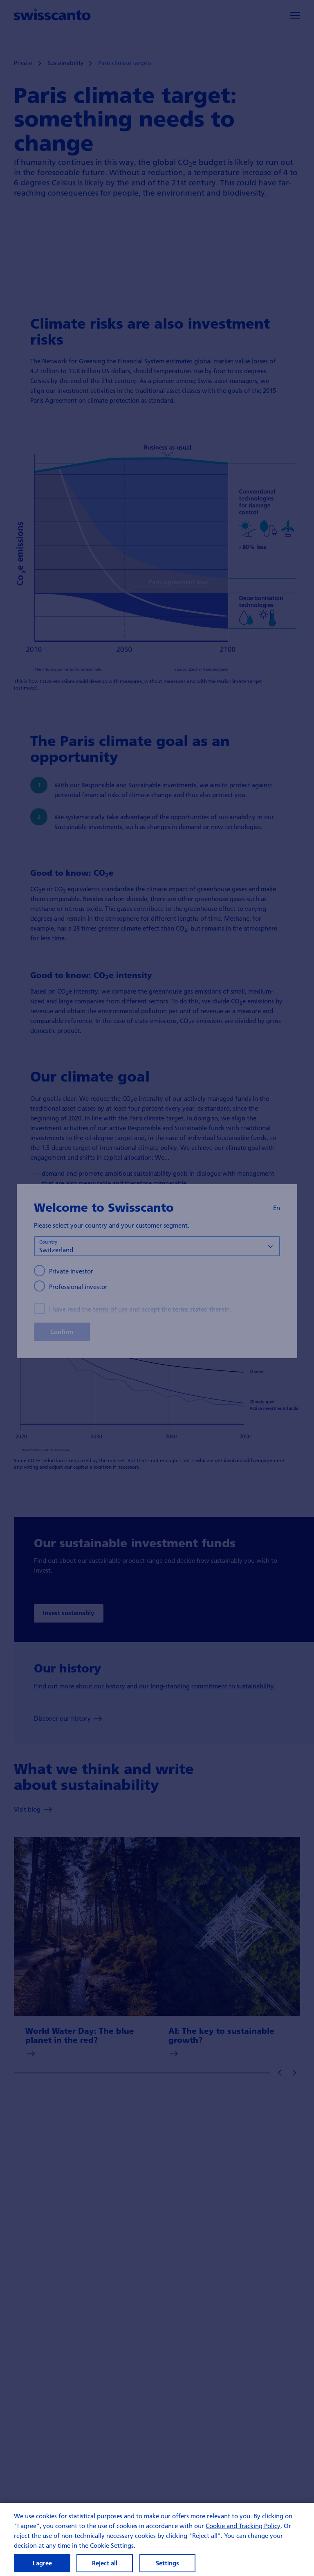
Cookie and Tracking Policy (243, 2532)
